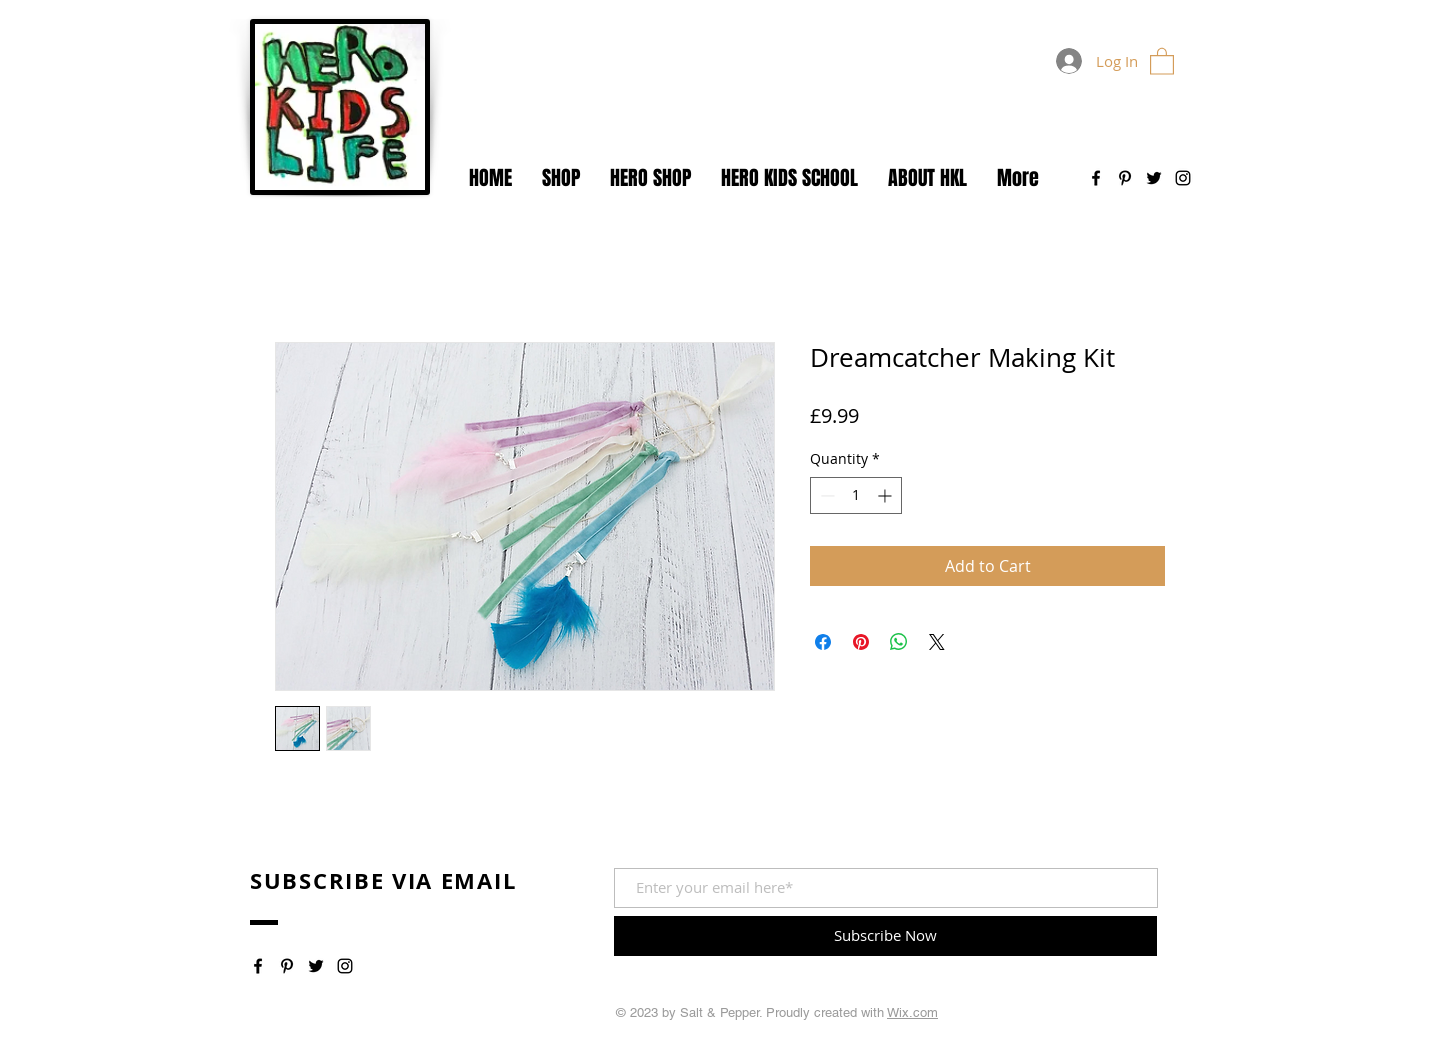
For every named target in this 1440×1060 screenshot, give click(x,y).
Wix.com (912, 1012)
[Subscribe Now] (885, 936)
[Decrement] (825, 495)
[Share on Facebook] (823, 642)
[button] (1162, 60)
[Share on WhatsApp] (899, 642)
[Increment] (886, 495)
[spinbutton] (856, 495)
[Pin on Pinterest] (861, 642)
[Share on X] (937, 642)
